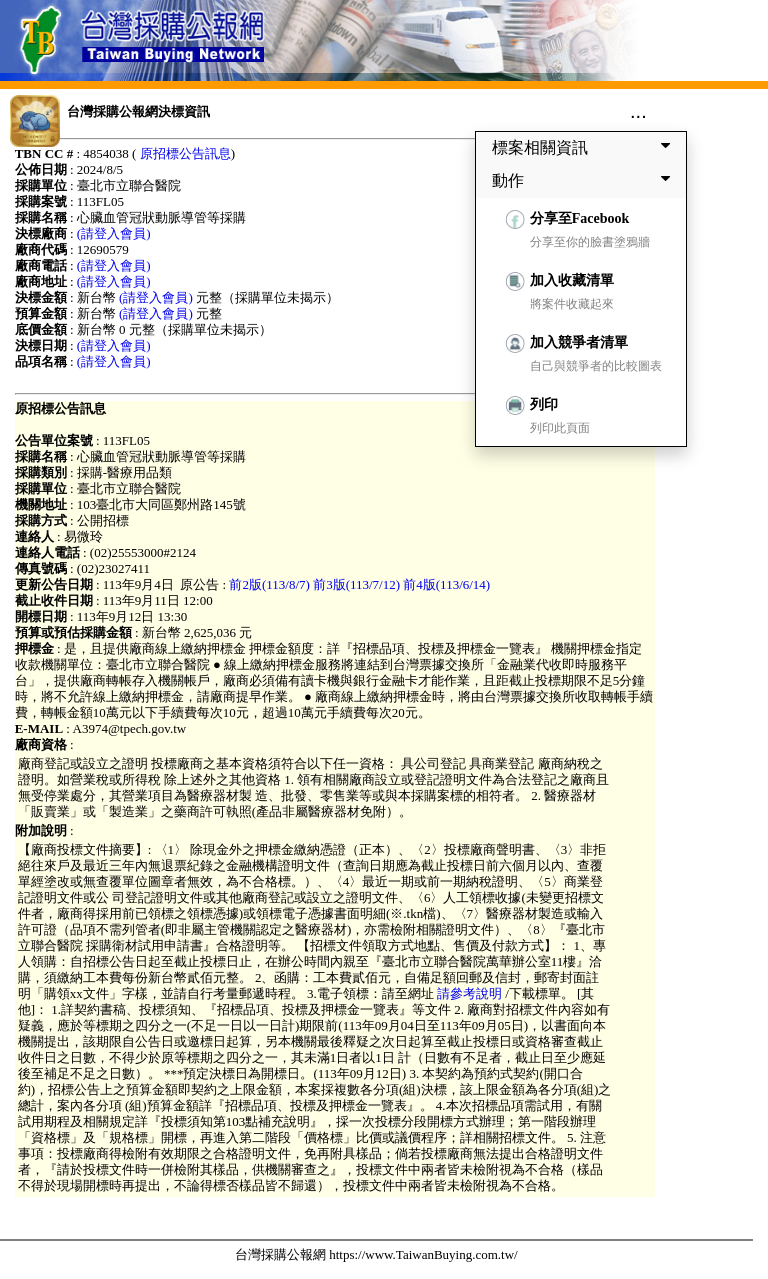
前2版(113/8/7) (269, 584)
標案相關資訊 (585, 147)
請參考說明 (470, 993)
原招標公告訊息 (185, 153)
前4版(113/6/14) (446, 584)
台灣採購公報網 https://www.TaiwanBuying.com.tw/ (376, 1254)
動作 (585, 180)
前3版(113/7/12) (356, 584)
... (638, 111)
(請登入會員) (114, 233)
